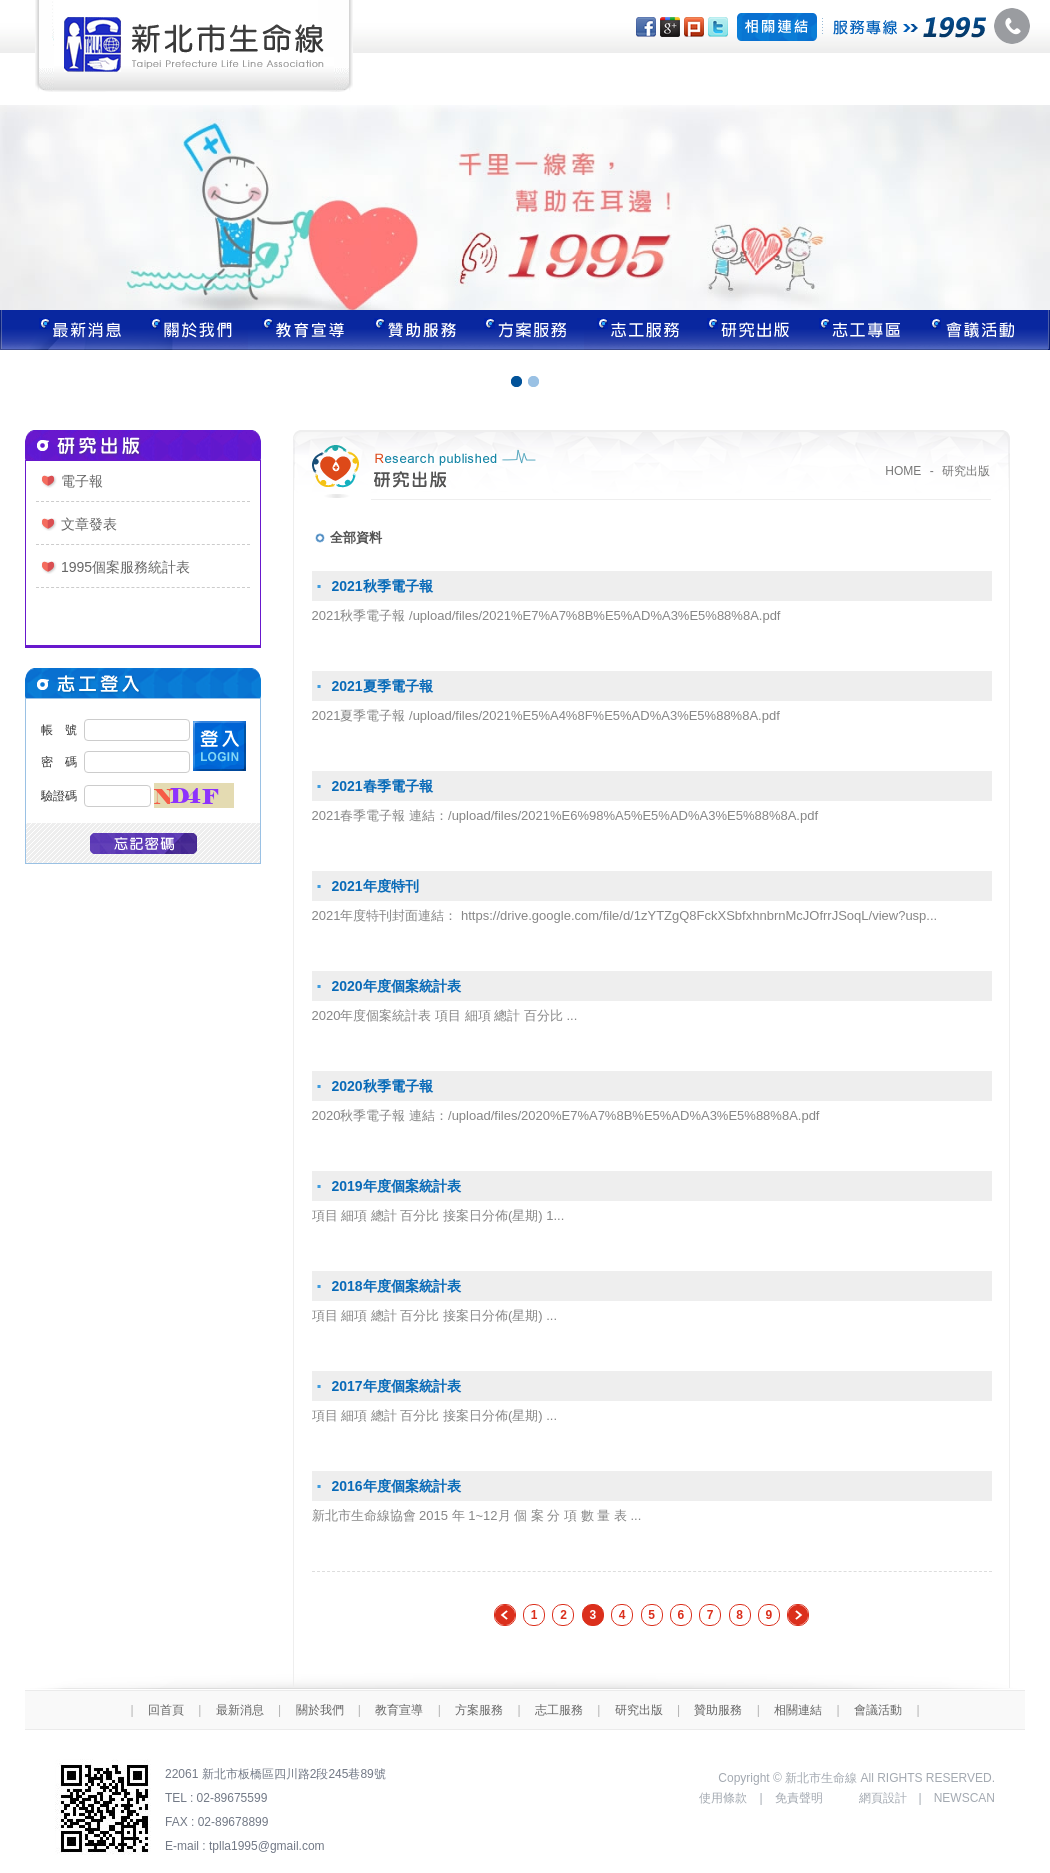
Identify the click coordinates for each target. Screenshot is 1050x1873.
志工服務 (640, 330)
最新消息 (68, 330)
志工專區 (864, 330)
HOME (903, 471)
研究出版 (752, 330)
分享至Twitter (718, 27)
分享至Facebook (646, 27)
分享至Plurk (694, 27)
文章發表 (89, 524)
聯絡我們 (985, 330)
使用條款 (723, 1798)
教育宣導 (304, 330)
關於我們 (192, 330)
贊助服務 (416, 330)
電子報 (82, 481)
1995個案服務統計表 (125, 567)
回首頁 (166, 1710)
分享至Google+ (670, 27)
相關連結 (798, 1710)
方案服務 (528, 330)
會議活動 (878, 1710)
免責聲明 (799, 1798)
